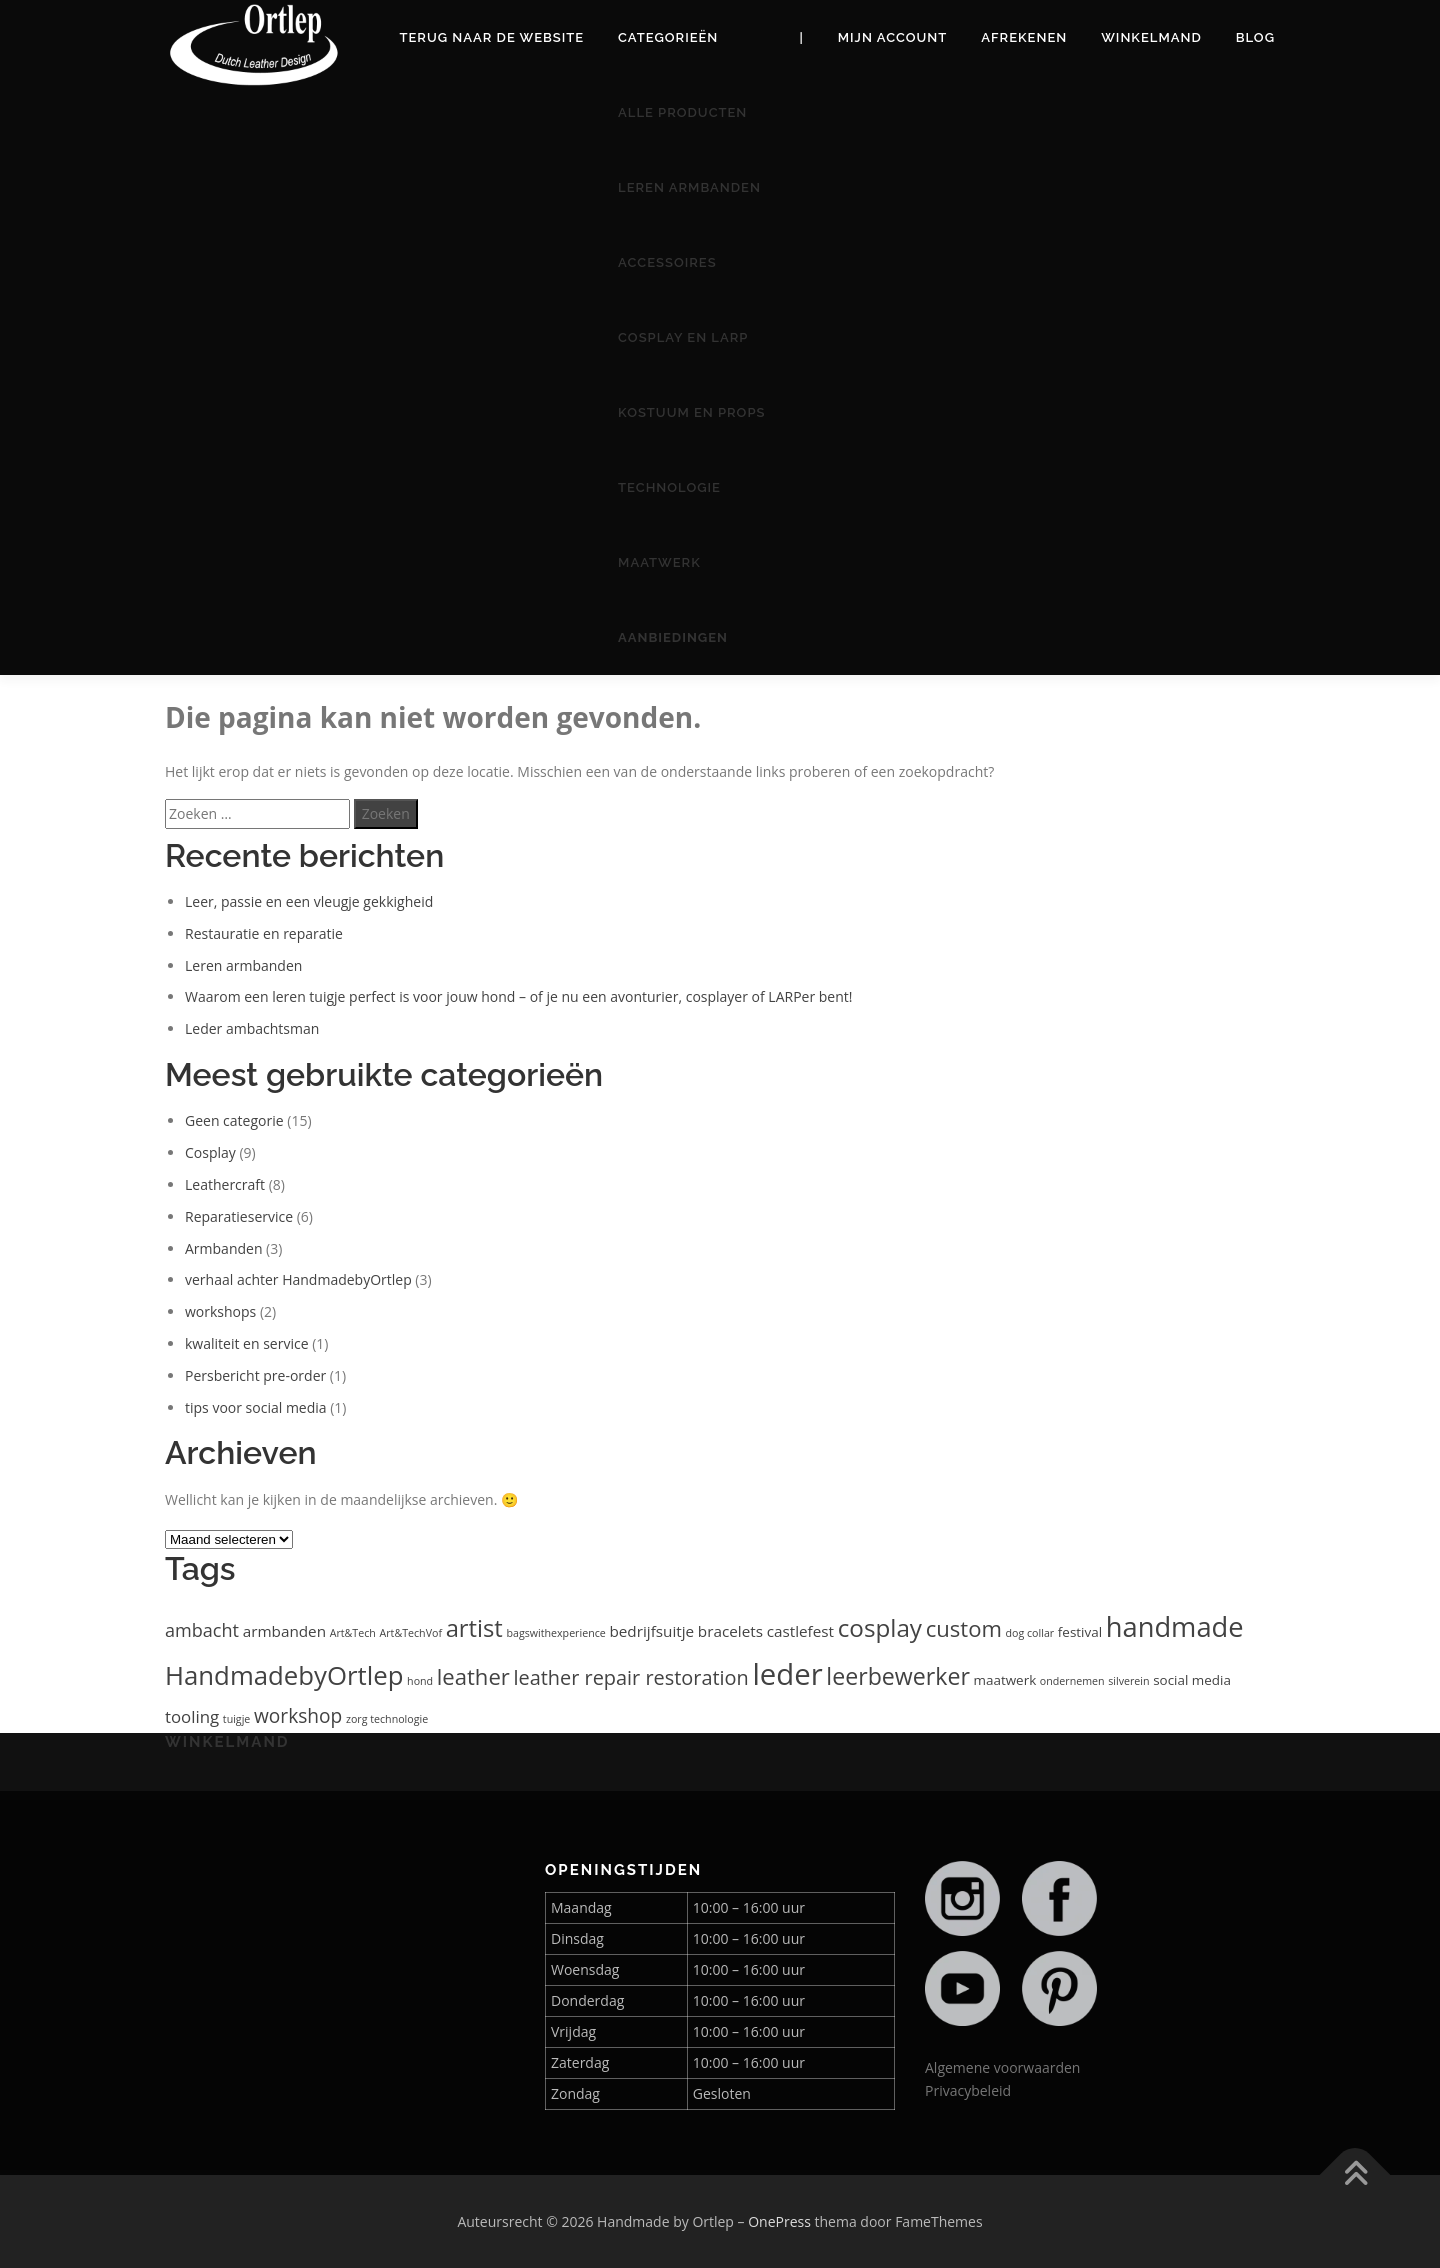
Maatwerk (659, 562)
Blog (1255, 37)
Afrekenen (1024, 37)
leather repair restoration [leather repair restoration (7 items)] (630, 1677)
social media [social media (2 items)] (1192, 1680)
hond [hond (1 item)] (420, 1681)
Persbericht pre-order (255, 1375)
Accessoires (667, 262)
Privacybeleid (968, 2090)
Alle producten (682, 112)
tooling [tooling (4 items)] (192, 1716)
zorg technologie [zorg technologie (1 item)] (387, 1719)
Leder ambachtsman (252, 1028)
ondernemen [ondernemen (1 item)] (1072, 1681)
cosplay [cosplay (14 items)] (880, 1627)
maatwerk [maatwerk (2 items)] (1005, 1680)
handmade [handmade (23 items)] (1175, 1626)
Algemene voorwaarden (1002, 2067)
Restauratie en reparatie (264, 933)
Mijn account (893, 37)
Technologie (669, 487)
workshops (220, 1311)
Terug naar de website (492, 37)
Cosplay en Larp (683, 337)
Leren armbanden (689, 187)
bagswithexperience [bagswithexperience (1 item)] (555, 1633)
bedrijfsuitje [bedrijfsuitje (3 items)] (651, 1631)
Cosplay (210, 1152)
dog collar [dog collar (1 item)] (1030, 1633)
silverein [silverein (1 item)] (1128, 1681)
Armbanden (223, 1248)
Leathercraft (225, 1184)
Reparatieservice (239, 1216)
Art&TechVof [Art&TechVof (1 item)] (411, 1633)
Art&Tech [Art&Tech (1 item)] (353, 1633)
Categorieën (668, 37)
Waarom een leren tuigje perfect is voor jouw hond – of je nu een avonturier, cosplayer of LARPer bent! (519, 996)
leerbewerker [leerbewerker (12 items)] (898, 1676)
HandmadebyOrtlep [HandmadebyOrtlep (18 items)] (284, 1675)
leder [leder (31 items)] (787, 1674)
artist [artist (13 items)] (474, 1628)
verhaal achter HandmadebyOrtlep (298, 1279)
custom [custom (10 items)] (964, 1628)
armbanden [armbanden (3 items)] (284, 1631)
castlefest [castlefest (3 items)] (800, 1631)
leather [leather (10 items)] (473, 1676)
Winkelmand (1151, 37)
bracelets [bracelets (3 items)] (730, 1631)
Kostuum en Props (691, 412)
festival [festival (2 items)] (1080, 1632)
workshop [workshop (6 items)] (298, 1716)
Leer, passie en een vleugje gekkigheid (309, 901)
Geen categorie (234, 1120)
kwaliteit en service (247, 1343)
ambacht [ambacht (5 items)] (202, 1630)
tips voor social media (256, 1407)
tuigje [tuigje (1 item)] (236, 1719)
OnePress (779, 2221)
